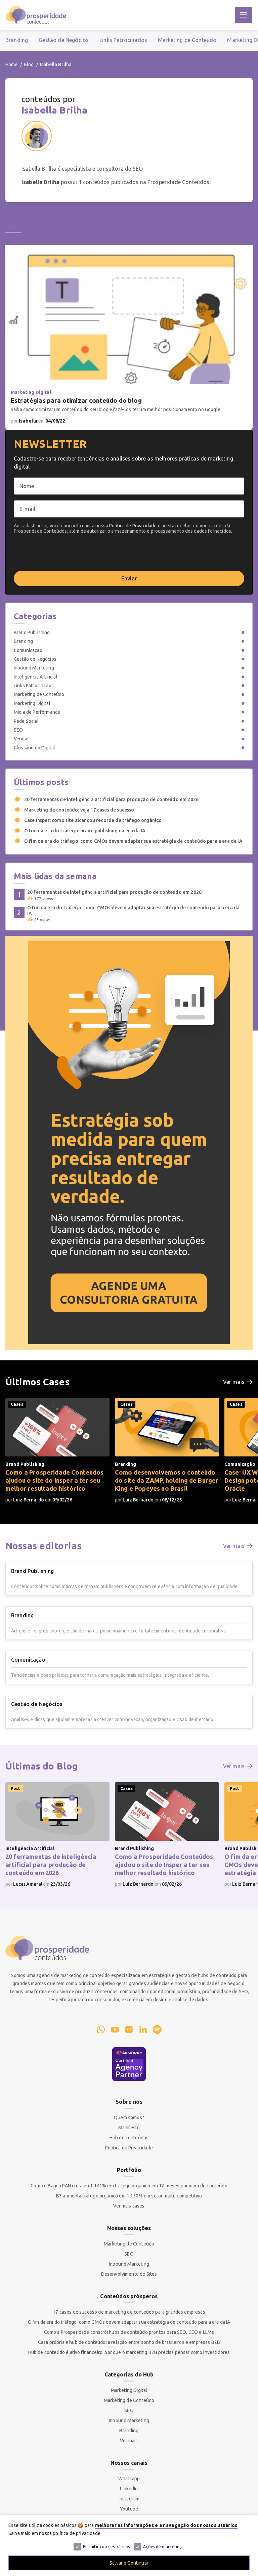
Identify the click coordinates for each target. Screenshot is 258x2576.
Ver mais (129, 2440)
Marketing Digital (32, 703)
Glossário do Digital (34, 747)
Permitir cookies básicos (102, 2546)
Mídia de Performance (37, 712)
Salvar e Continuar (129, 2563)
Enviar (129, 578)
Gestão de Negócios (64, 40)
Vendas (22, 738)
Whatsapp (129, 2478)
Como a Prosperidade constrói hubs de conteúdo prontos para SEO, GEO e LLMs (129, 2332)
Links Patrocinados (123, 40)
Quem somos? (129, 2117)
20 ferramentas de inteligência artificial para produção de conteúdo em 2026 (106, 799)
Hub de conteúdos (129, 2137)
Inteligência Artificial (35, 677)
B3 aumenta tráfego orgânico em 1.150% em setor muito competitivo (129, 2195)
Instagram (129, 2498)
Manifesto (129, 2127)
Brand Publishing (32, 632)
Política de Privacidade (133, 525)
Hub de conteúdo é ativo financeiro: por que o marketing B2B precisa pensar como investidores (129, 2352)
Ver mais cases (128, 2206)
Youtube (129, 2509)
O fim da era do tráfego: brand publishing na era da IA (80, 830)
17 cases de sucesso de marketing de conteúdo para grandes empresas (129, 2312)
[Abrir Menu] (243, 15)
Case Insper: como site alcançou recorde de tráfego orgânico (88, 820)
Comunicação (28, 650)
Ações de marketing (158, 2546)
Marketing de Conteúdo (187, 40)
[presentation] (65, 552)
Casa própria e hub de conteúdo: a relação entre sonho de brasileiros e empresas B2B (129, 2342)
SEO (18, 730)
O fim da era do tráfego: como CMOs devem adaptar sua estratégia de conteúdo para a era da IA (128, 841)
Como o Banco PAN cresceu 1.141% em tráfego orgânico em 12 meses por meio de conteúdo (129, 2185)
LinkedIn (129, 2488)
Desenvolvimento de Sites (129, 2274)
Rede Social (26, 721)
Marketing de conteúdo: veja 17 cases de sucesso (74, 810)
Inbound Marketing (34, 667)
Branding (16, 40)
